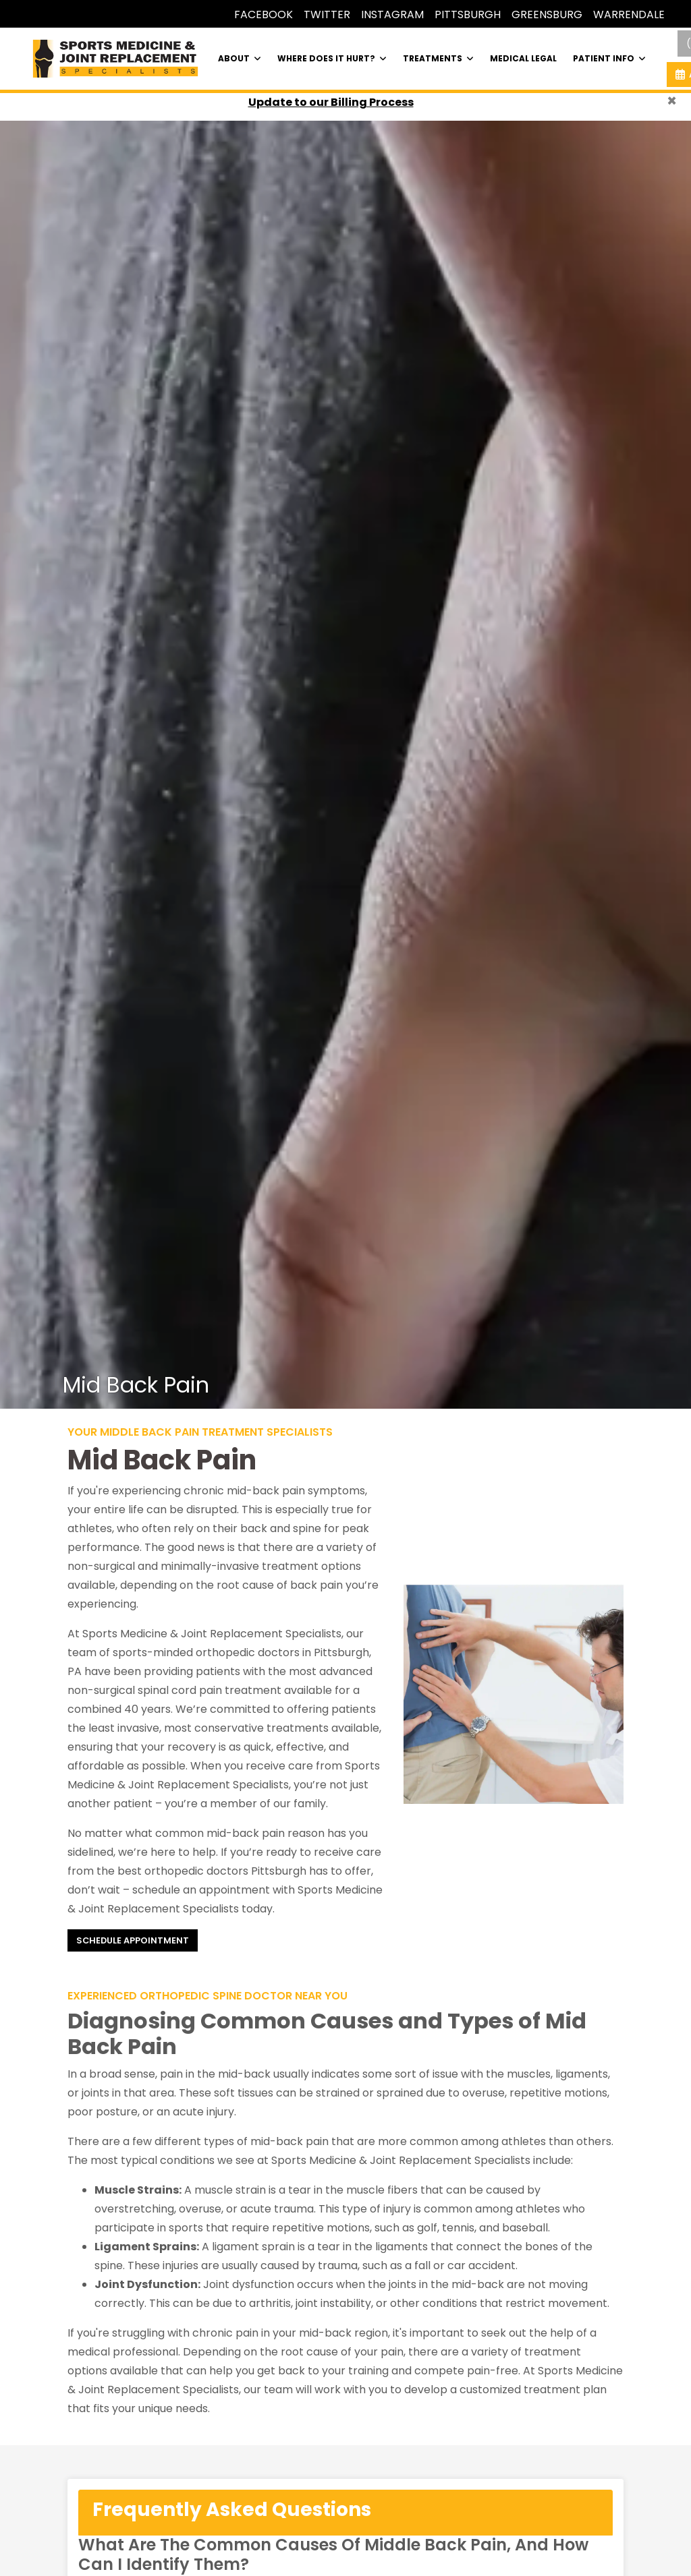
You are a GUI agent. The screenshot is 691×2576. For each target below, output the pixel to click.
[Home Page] (115, 57)
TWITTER (327, 14)
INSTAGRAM (392, 14)
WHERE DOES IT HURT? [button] (332, 58)
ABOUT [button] (239, 58)
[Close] (671, 101)
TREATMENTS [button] (438, 58)
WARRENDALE (629, 14)
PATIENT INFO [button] (609, 58)
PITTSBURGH (468, 14)
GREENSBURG (547, 14)
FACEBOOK (263, 14)
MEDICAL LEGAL (523, 58)
